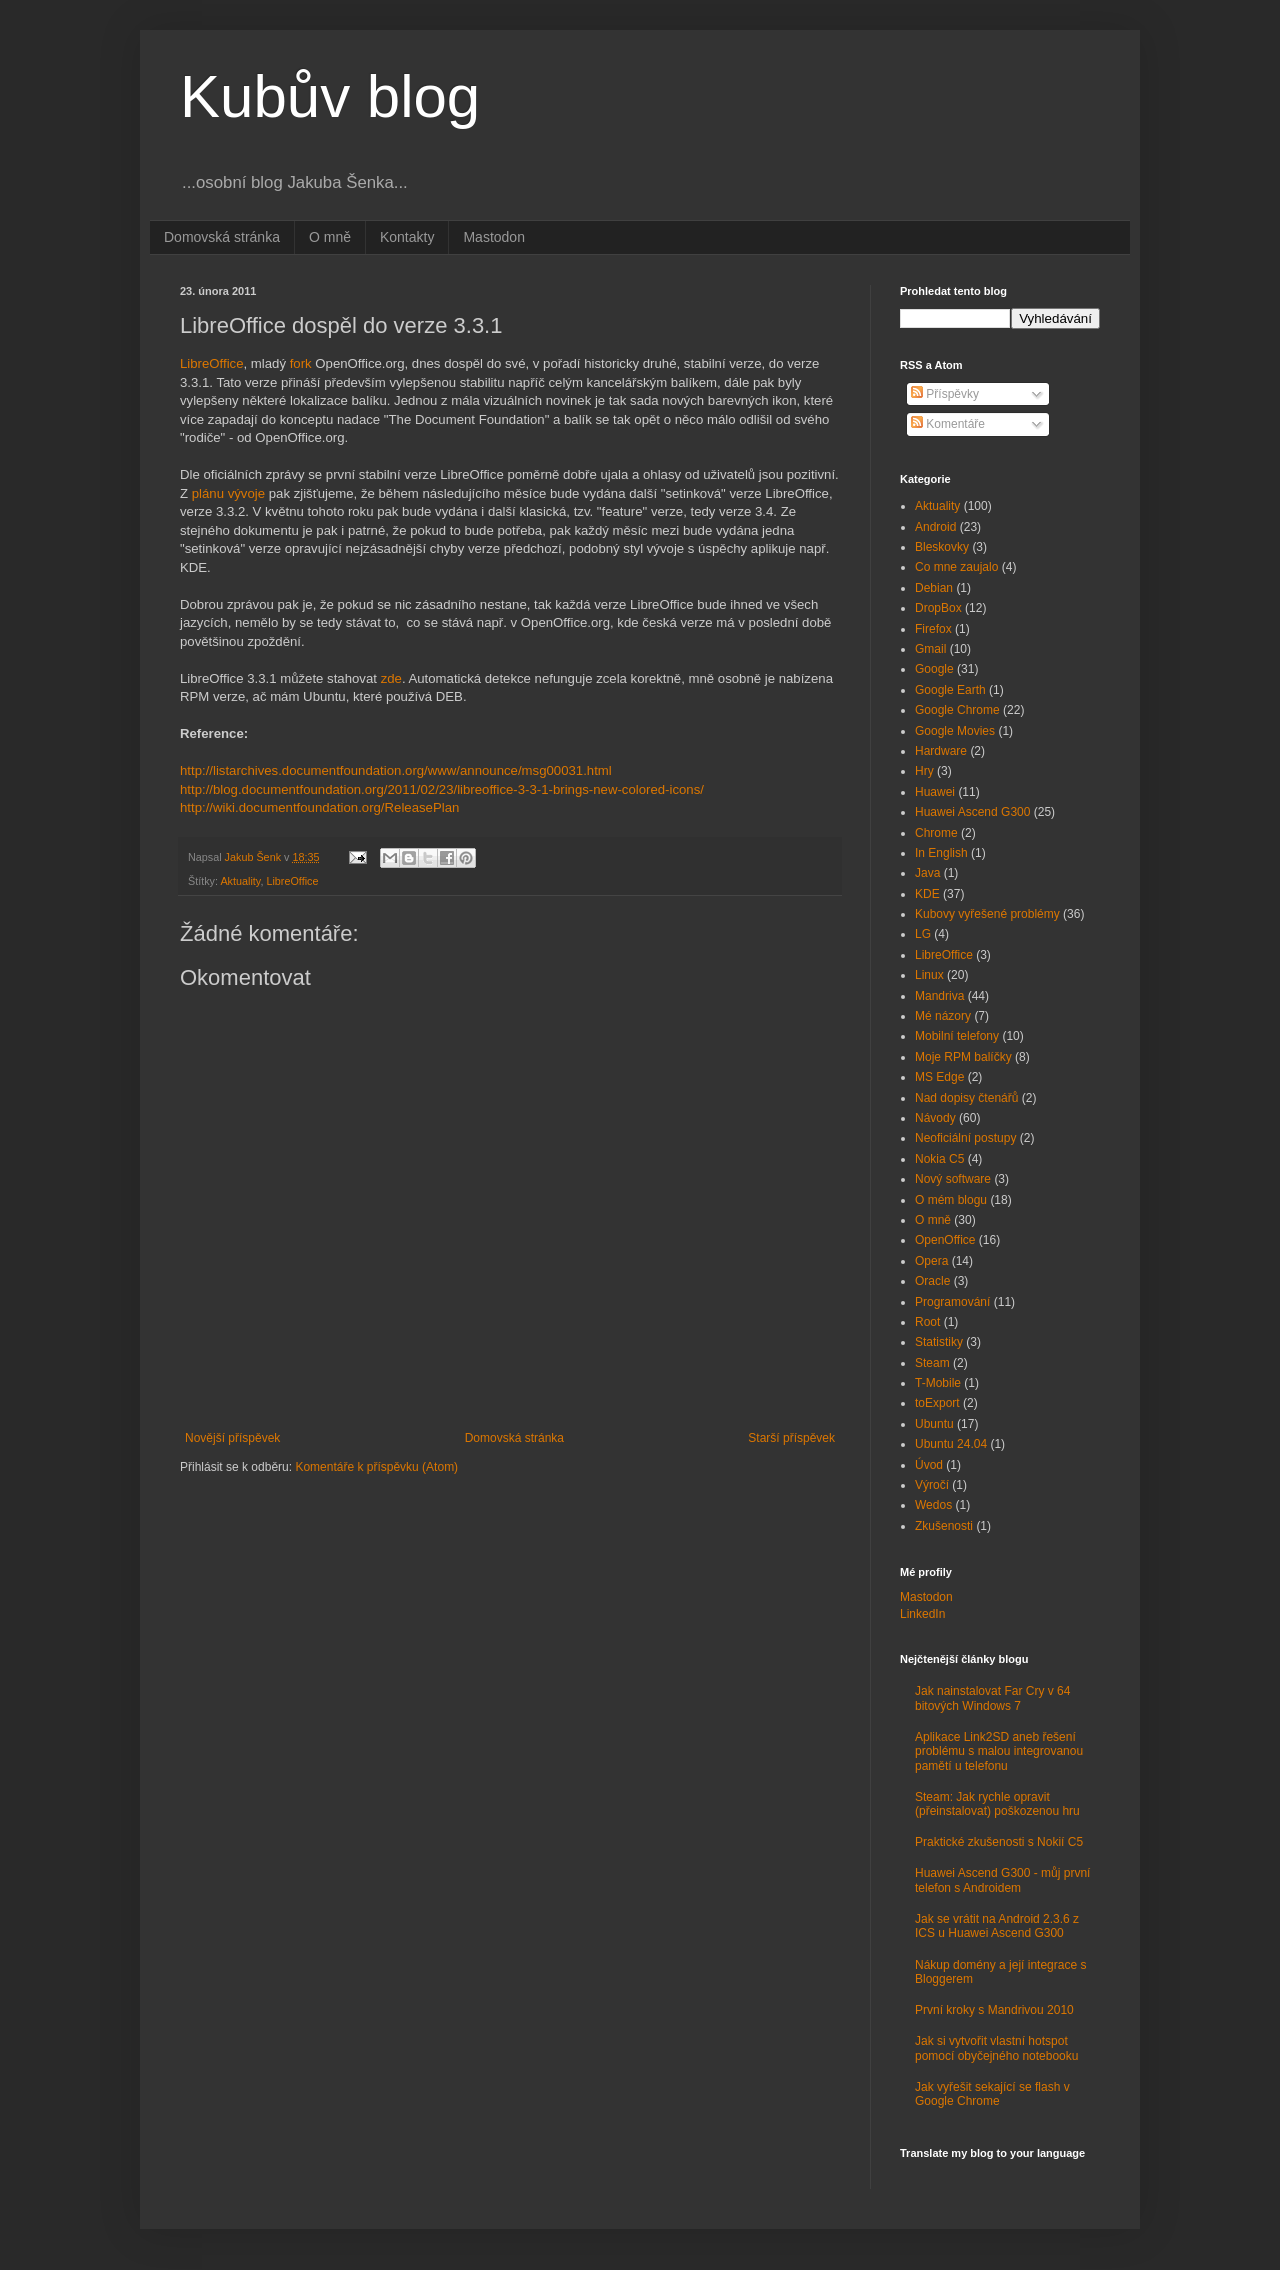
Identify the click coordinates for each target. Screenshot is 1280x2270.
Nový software (953, 1179)
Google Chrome (957, 710)
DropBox (938, 608)
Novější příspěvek (232, 1438)
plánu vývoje (228, 493)
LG (923, 934)
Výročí (932, 1485)
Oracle (932, 1281)
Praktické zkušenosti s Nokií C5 (999, 1842)
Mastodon (493, 237)
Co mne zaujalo (956, 567)
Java (927, 873)
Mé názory (943, 1016)
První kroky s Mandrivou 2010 (994, 2010)
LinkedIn (922, 1614)
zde (391, 678)
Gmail (930, 649)
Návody (935, 1118)
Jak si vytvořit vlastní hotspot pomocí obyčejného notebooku (996, 2048)
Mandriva (939, 996)
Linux (929, 975)
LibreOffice (212, 363)
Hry (924, 771)
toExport (937, 1403)
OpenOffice (945, 1240)
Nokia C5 (939, 1159)
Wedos (933, 1505)
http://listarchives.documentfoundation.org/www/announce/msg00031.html (396, 770)
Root (927, 1322)
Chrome (936, 833)
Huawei (935, 792)
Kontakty (407, 237)
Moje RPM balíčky (963, 1057)
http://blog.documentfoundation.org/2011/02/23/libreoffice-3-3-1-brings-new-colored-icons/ (442, 789)
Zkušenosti (944, 1526)
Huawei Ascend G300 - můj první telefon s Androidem (1002, 1880)
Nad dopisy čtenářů (966, 1098)
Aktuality (240, 881)
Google (934, 669)
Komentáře (948, 424)
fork (301, 363)
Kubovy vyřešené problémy (987, 914)
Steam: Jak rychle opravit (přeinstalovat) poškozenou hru (997, 1804)
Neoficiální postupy (965, 1138)
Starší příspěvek (791, 1438)
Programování (952, 1302)
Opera (931, 1261)
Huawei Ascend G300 (972, 812)
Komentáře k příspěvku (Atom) (376, 1467)
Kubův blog (330, 96)
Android (935, 527)
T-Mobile (938, 1383)
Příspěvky (945, 394)
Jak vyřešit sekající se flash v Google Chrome (992, 2094)
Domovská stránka (222, 237)
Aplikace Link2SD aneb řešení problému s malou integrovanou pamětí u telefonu (999, 1751)
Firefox (933, 629)
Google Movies (955, 731)
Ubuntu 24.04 (951, 1444)
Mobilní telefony (957, 1036)
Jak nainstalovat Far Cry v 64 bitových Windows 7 (992, 1698)
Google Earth (950, 690)
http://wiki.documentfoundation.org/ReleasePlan (319, 807)
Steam (932, 1363)
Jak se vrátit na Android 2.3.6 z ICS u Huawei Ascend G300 (997, 1926)
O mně (330, 237)
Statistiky (939, 1342)
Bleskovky (942, 547)
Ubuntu (934, 1424)
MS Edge (939, 1077)
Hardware (941, 751)
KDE (927, 894)
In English (941, 853)
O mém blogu (951, 1200)
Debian (934, 588)
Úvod (929, 1465)
